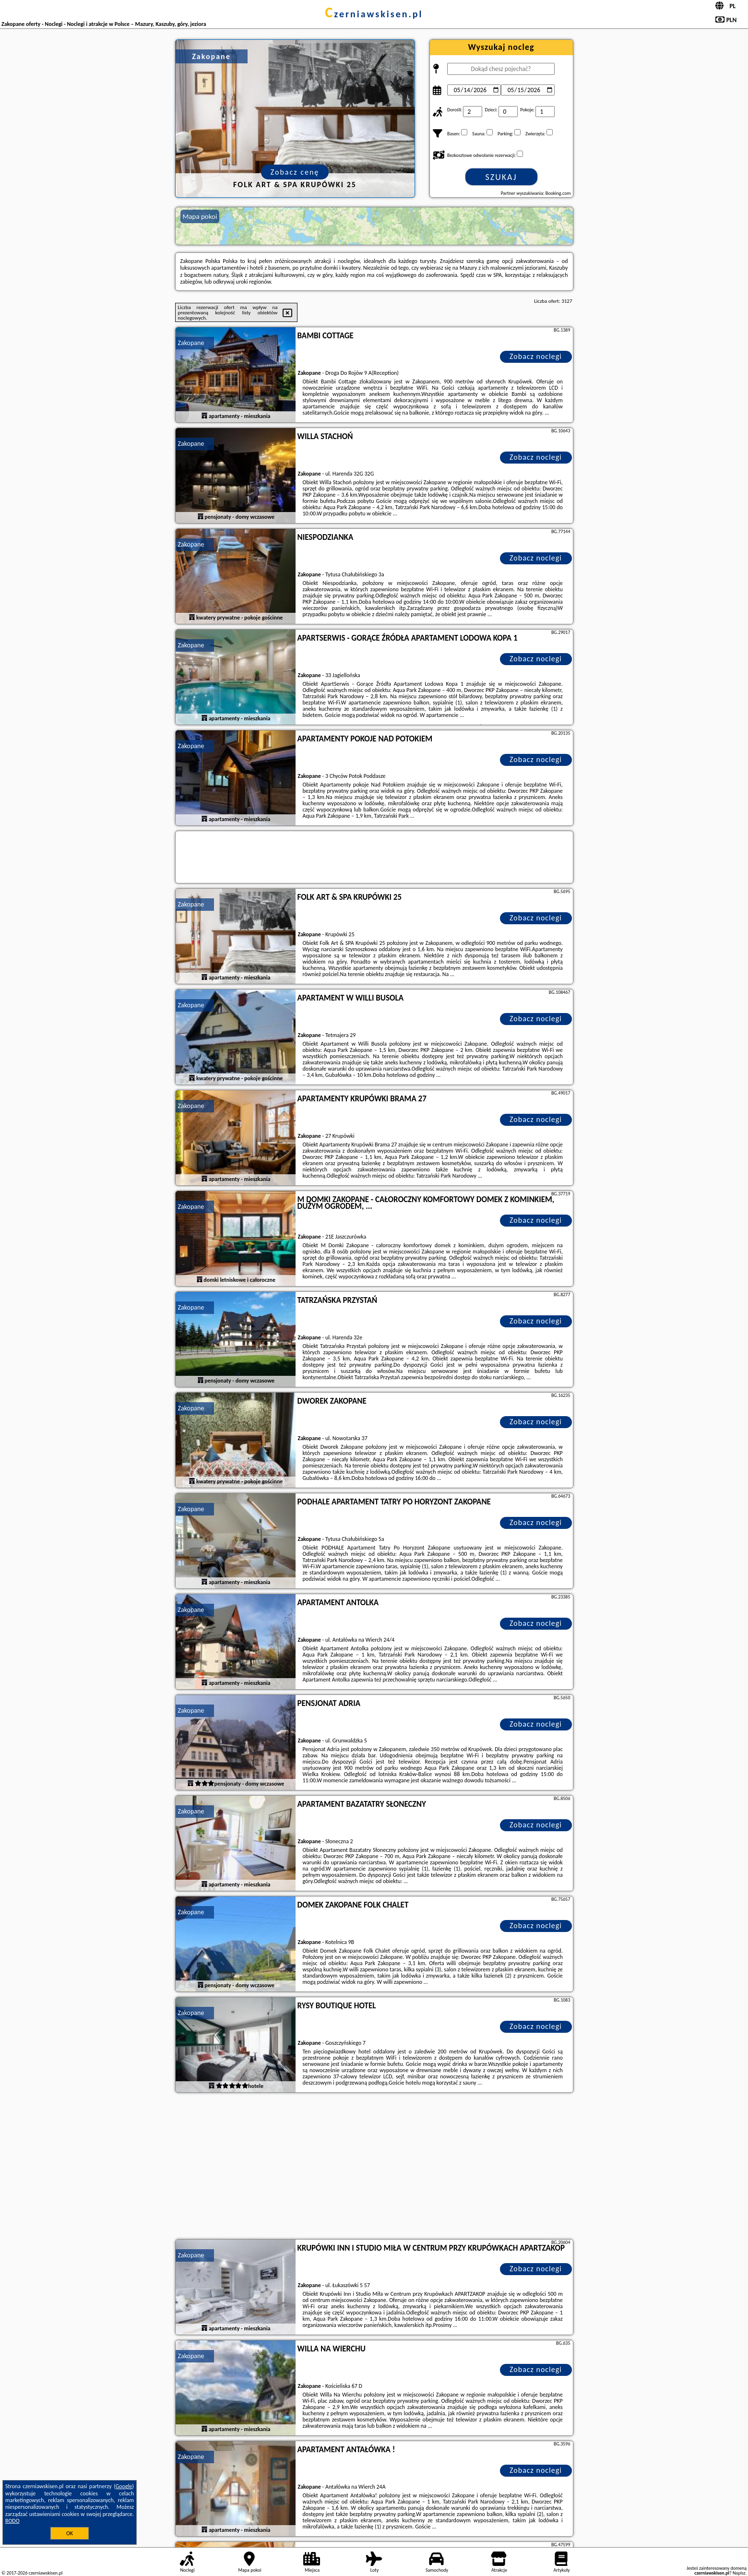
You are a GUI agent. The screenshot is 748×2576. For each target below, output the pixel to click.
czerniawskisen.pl (374, 14)
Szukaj (501, 177)
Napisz (739, 2573)
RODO (12, 2520)
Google (124, 2486)
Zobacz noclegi (536, 356)
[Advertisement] (374, 2167)
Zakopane (191, 343)
